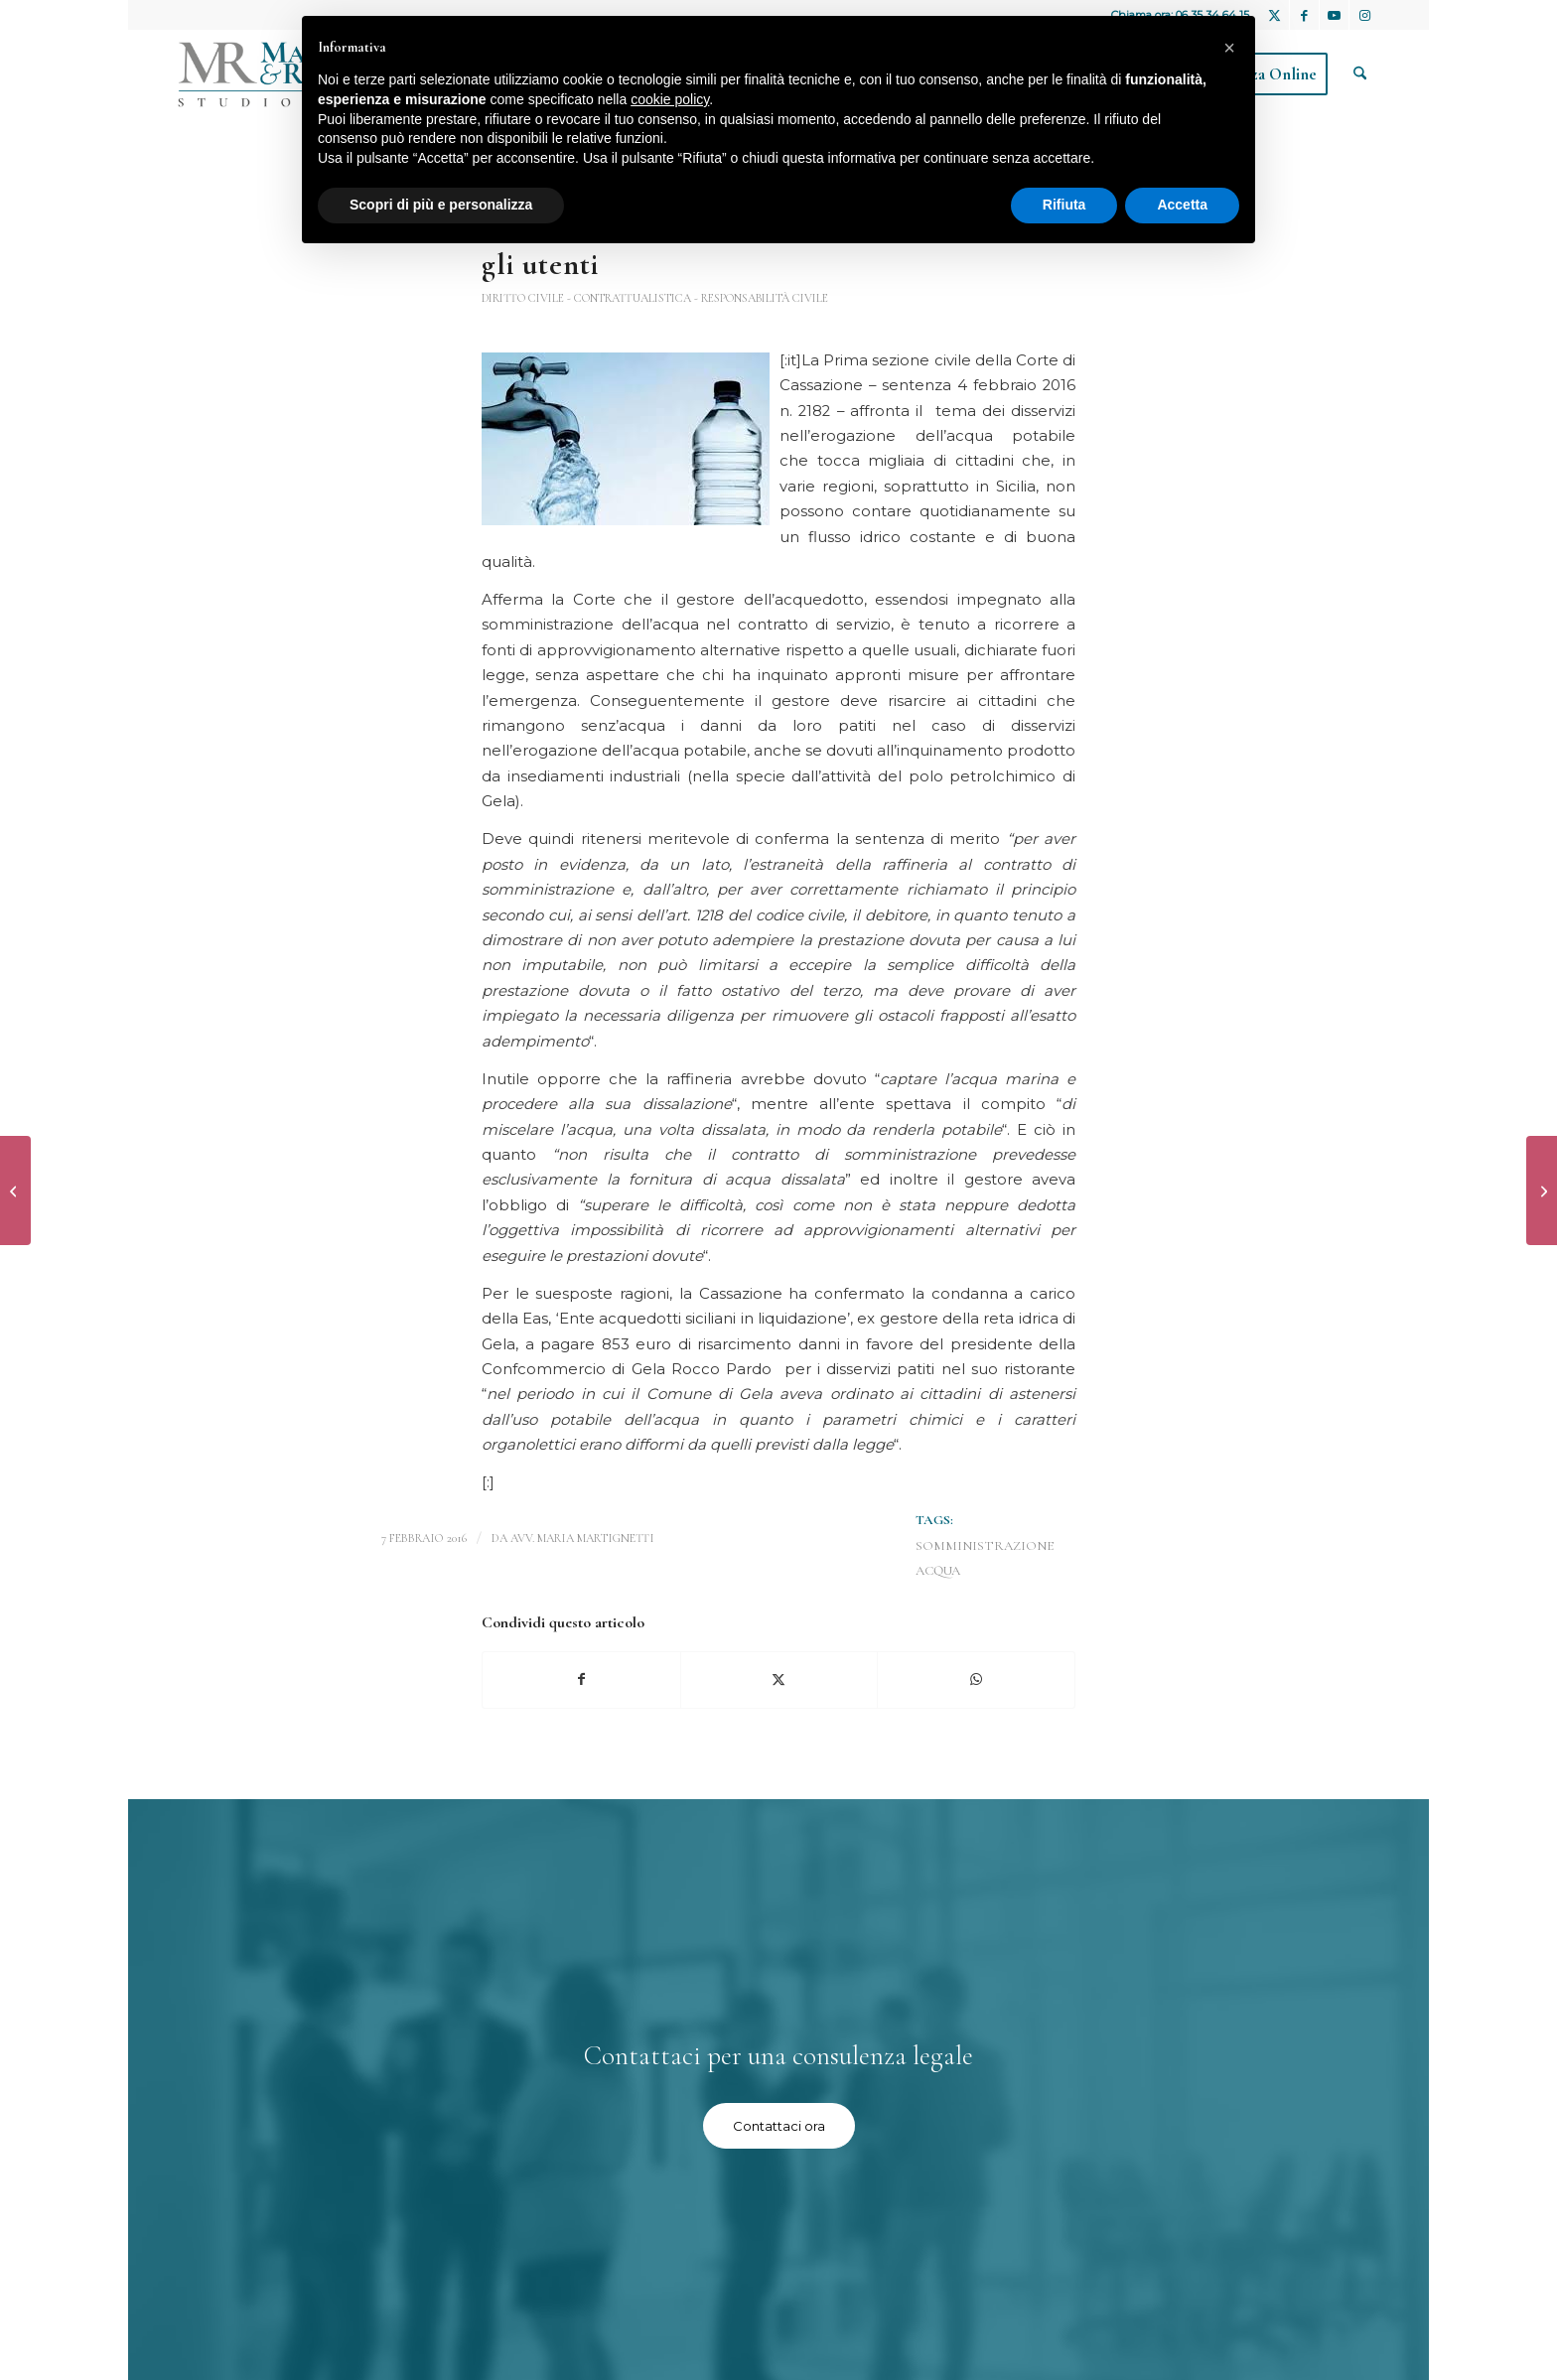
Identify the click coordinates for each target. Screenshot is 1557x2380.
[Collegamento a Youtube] (1334, 15)
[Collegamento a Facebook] (1304, 15)
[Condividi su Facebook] (581, 1679)
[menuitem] (1360, 74)
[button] (1229, 48)
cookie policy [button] (670, 99)
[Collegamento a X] (1274, 15)
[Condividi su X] (779, 1679)
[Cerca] (1360, 74)
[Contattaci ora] (779, 2126)
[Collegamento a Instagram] (1364, 15)
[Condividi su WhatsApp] (976, 1679)
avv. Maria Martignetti (582, 1538)
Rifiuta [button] (1064, 204)
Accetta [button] (1182, 204)
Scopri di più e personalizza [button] (441, 204)
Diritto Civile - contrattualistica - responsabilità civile (655, 298)
